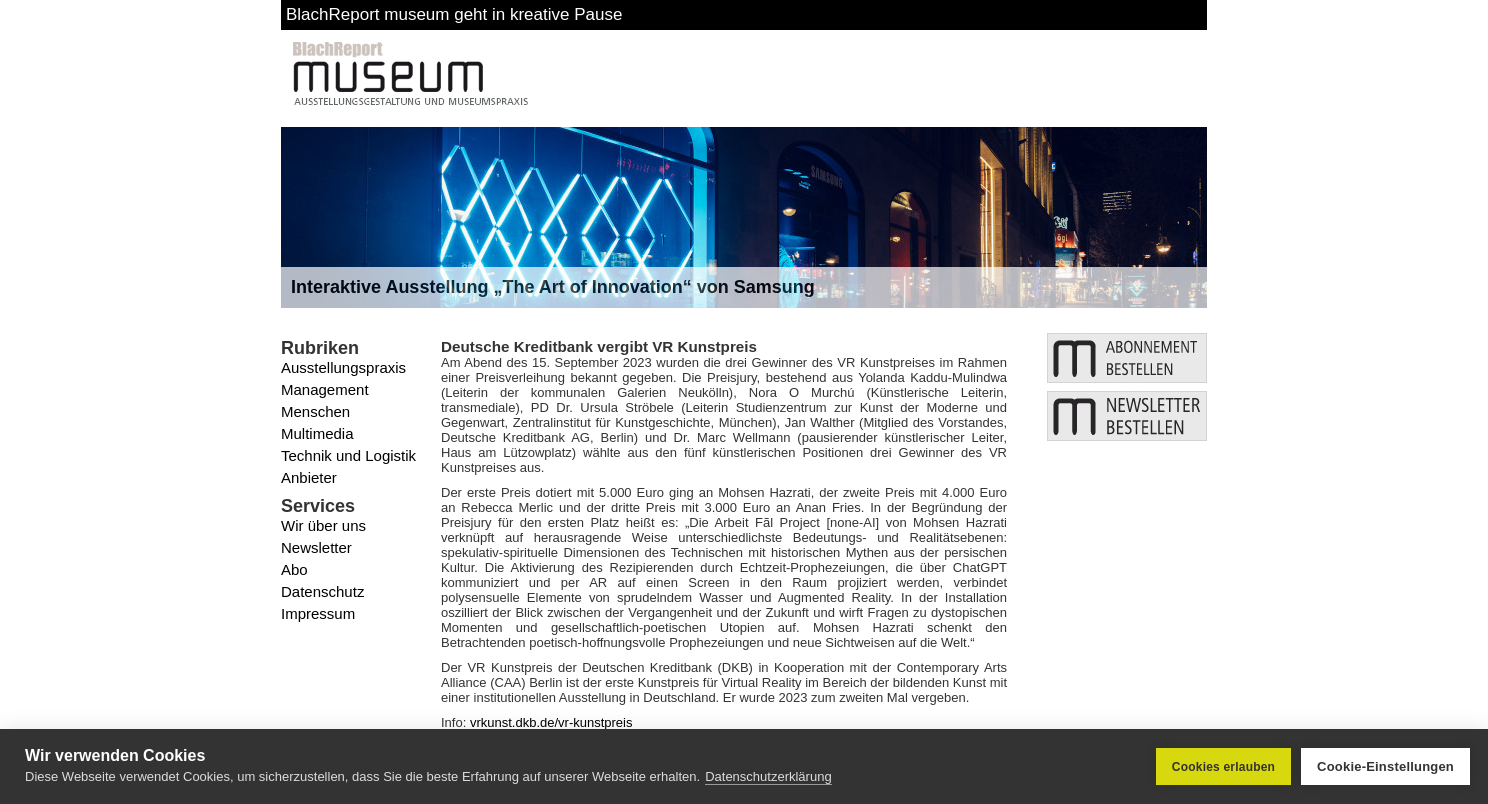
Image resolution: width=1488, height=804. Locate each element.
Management (325, 389)
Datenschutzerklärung (768, 776)
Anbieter (309, 477)
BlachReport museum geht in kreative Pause (454, 14)
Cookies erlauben (1223, 767)
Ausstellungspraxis (343, 367)
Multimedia (317, 433)
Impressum (318, 613)
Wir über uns (323, 525)
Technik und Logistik (348, 455)
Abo (294, 569)
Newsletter (316, 547)
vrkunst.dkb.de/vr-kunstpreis (551, 722)
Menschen (315, 411)
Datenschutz (322, 591)
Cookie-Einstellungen (1385, 766)
